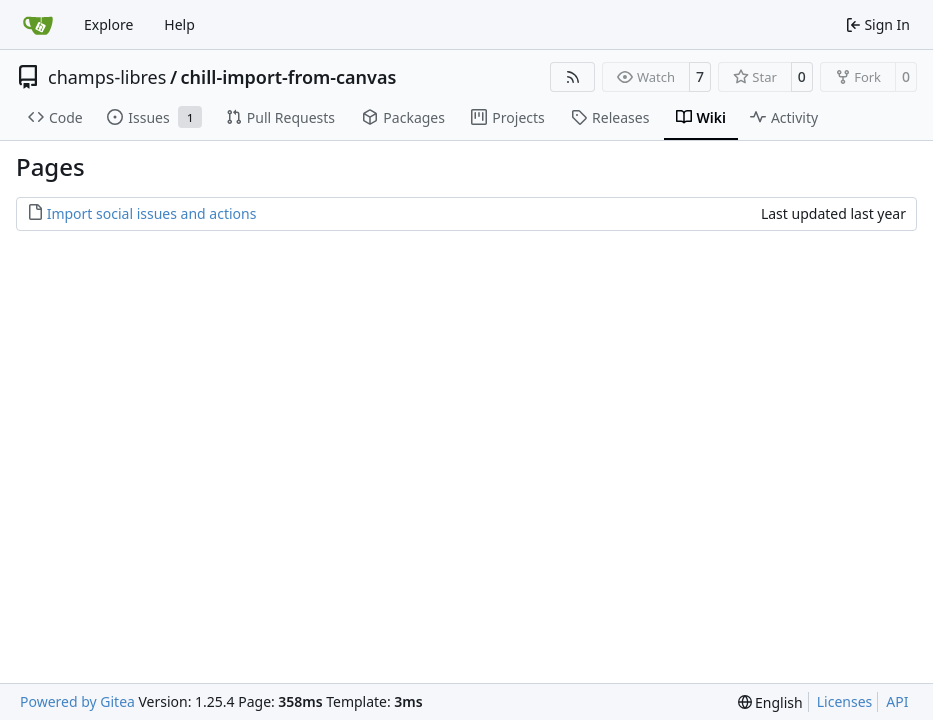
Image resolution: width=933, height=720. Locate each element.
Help (179, 24)
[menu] (770, 702)
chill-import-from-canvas (289, 77)
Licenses (845, 701)
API (897, 701)
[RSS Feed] (573, 77)
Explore (108, 24)
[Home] (38, 25)
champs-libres (107, 77)
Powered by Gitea (77, 701)
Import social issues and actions (152, 213)
